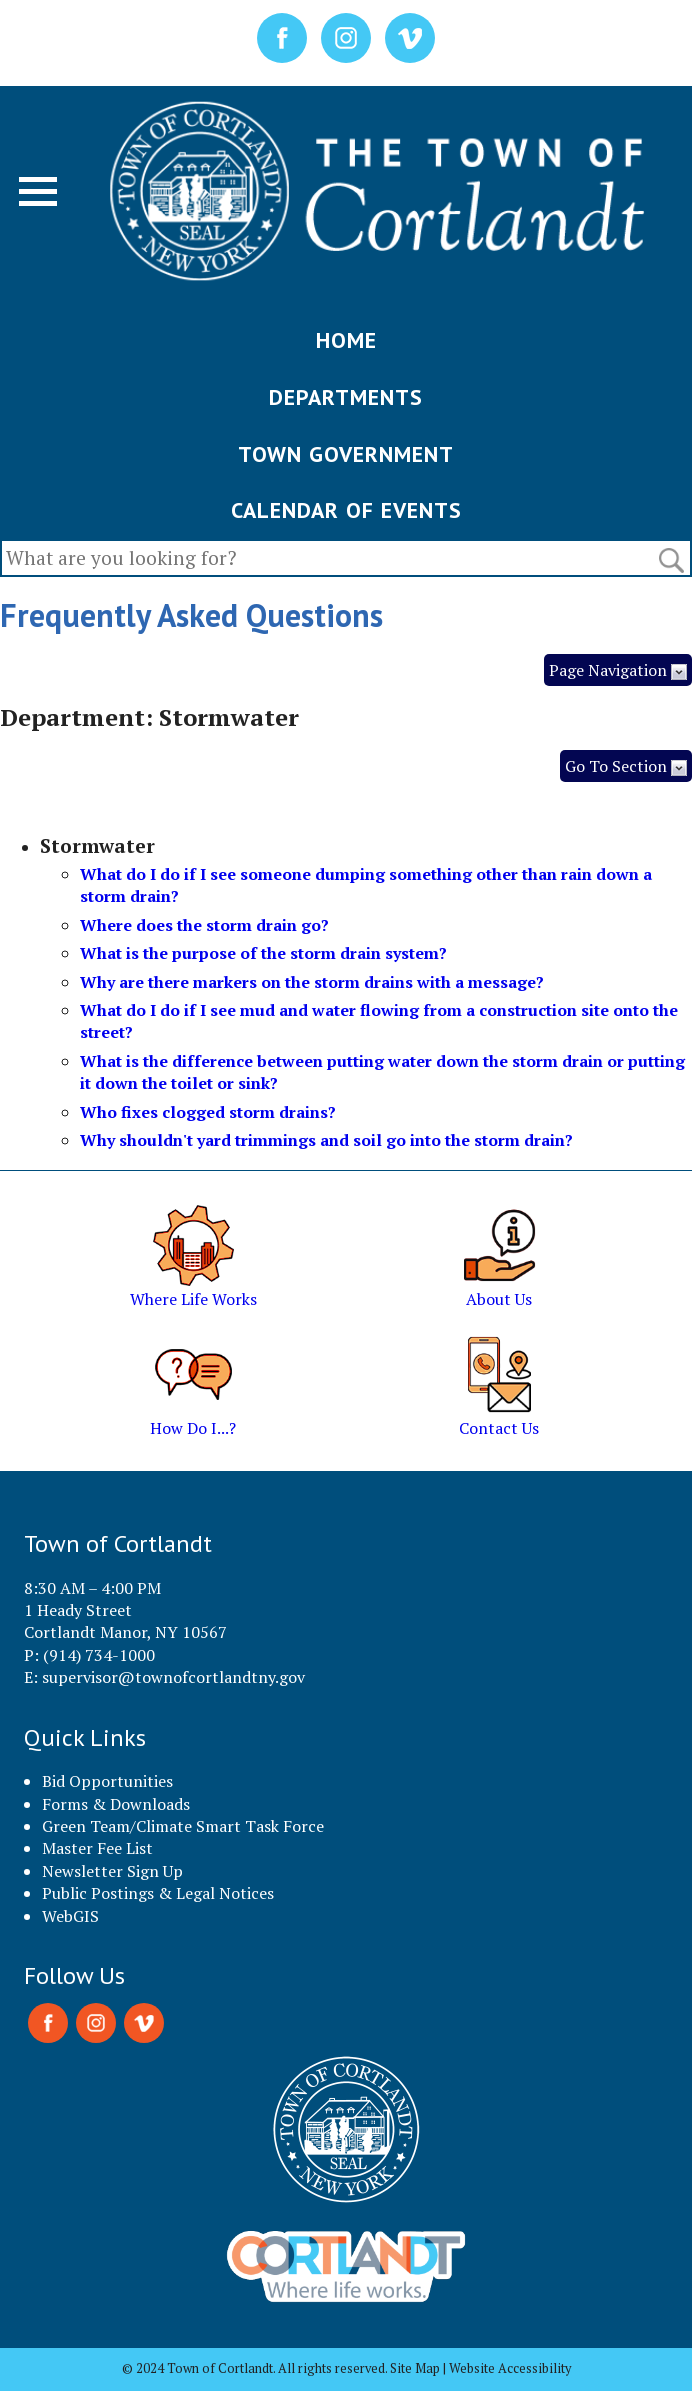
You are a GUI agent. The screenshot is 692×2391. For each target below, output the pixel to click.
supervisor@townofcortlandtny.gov (173, 1677)
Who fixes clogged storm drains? (208, 1112)
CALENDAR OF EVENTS (346, 510)
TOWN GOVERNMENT (346, 454)
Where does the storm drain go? (204, 925)
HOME (346, 340)
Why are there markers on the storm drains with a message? (312, 982)
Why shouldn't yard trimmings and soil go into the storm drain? (326, 1140)
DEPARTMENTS (346, 397)
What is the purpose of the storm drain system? (263, 953)
